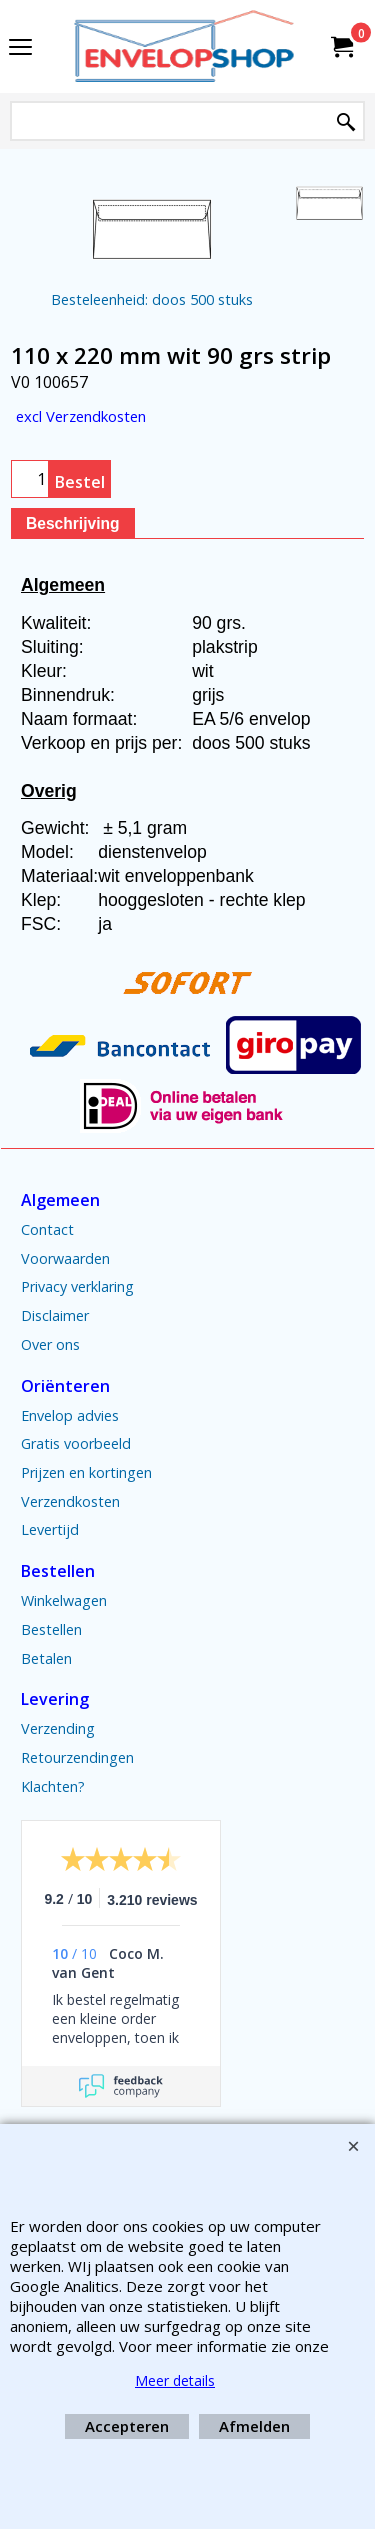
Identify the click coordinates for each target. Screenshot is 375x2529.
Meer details (175, 2380)
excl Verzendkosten (81, 416)
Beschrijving (73, 523)
